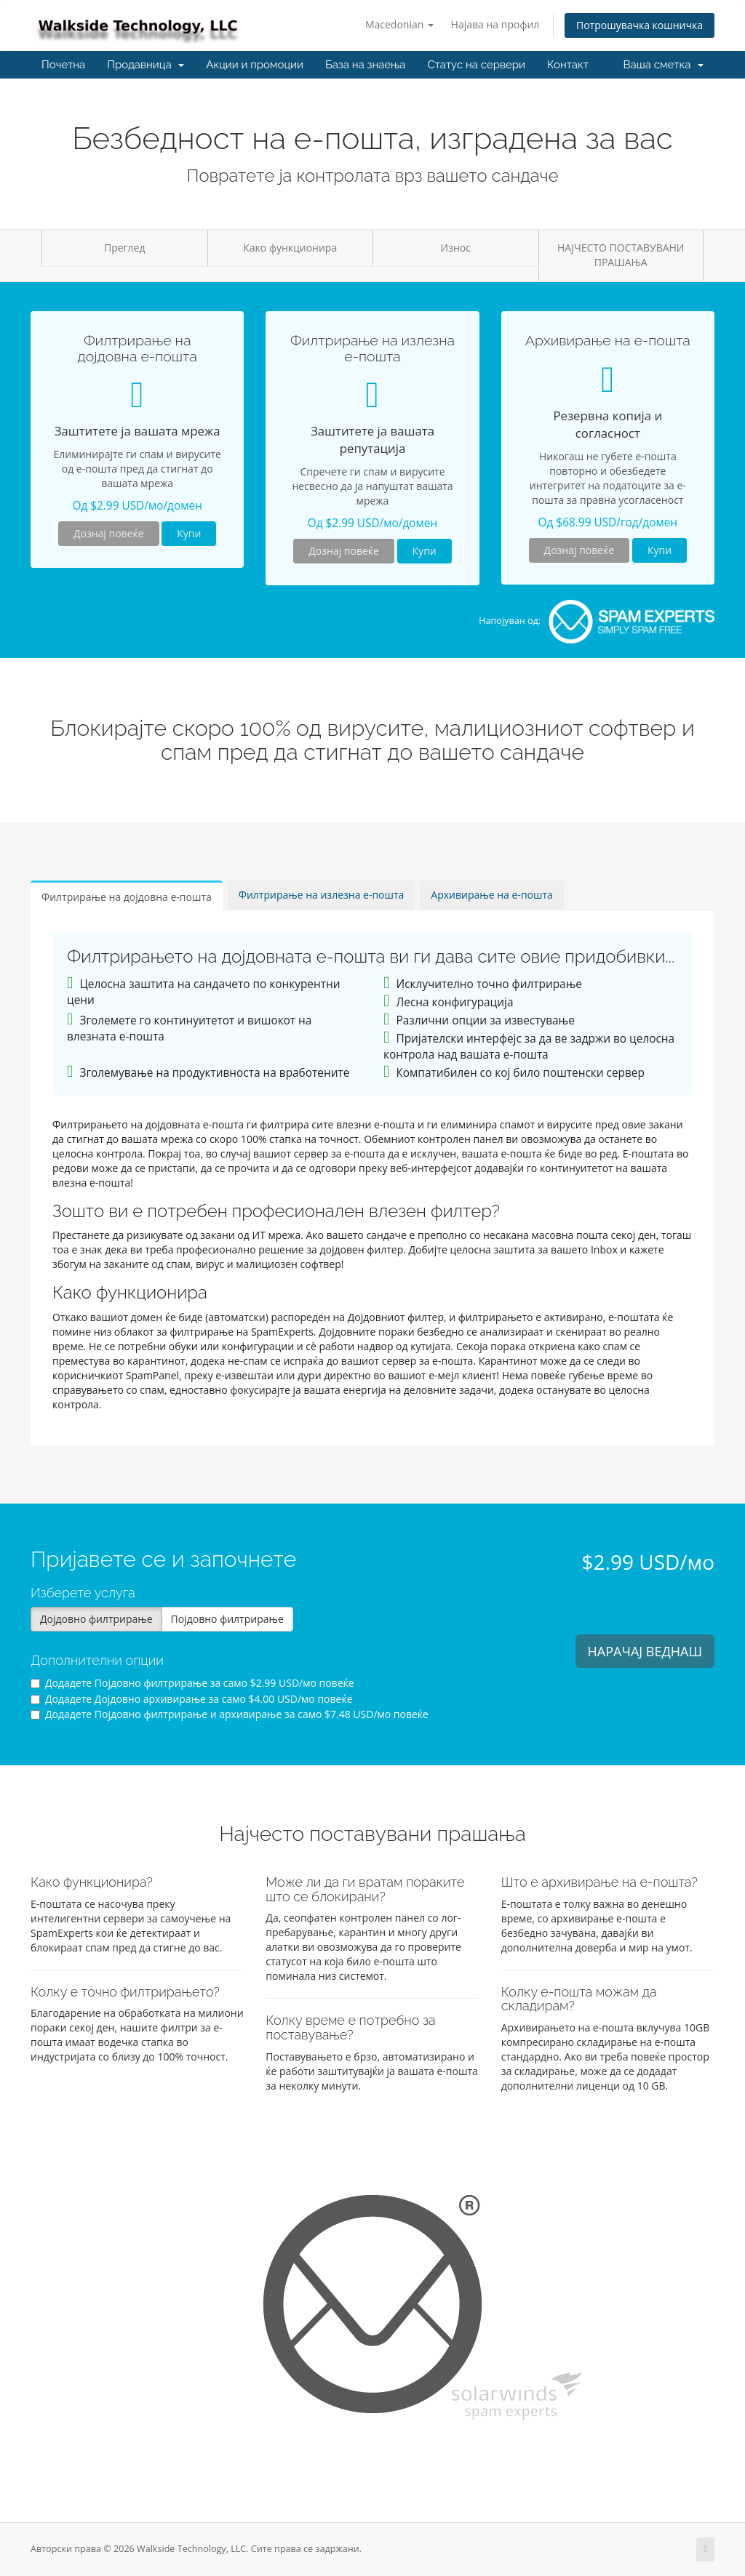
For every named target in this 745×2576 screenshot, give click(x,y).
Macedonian (399, 24)
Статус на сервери (476, 64)
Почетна (63, 64)
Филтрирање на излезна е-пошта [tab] (322, 895)
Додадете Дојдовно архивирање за (192, 1699)
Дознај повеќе (108, 533)
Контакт (568, 64)
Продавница (145, 64)
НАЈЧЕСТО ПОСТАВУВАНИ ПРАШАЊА (621, 255)
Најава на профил (495, 24)
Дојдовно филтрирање (96, 1619)
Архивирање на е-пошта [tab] (491, 895)
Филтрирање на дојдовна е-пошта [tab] (126, 897)
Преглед (125, 247)
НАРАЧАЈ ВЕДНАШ (645, 1651)
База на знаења (365, 64)
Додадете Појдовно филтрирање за (192, 1683)
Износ (456, 247)
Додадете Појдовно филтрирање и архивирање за (230, 1714)
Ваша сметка (664, 64)
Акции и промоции (254, 64)
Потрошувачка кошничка (639, 25)
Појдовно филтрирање (227, 1619)
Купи (189, 533)
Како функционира (290, 247)
